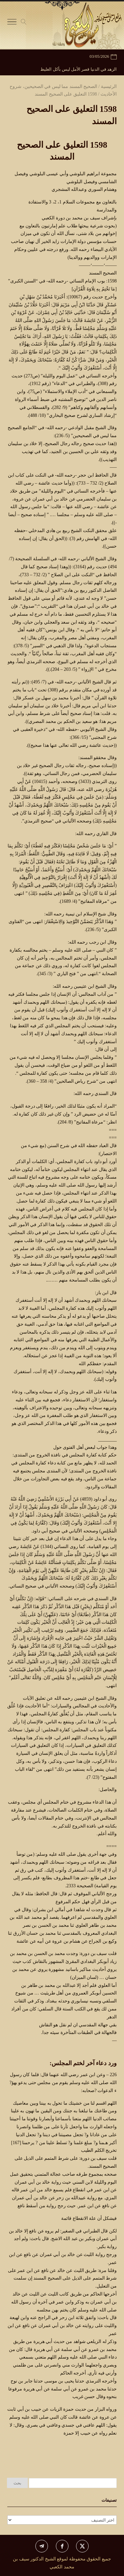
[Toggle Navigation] (12, 23)
